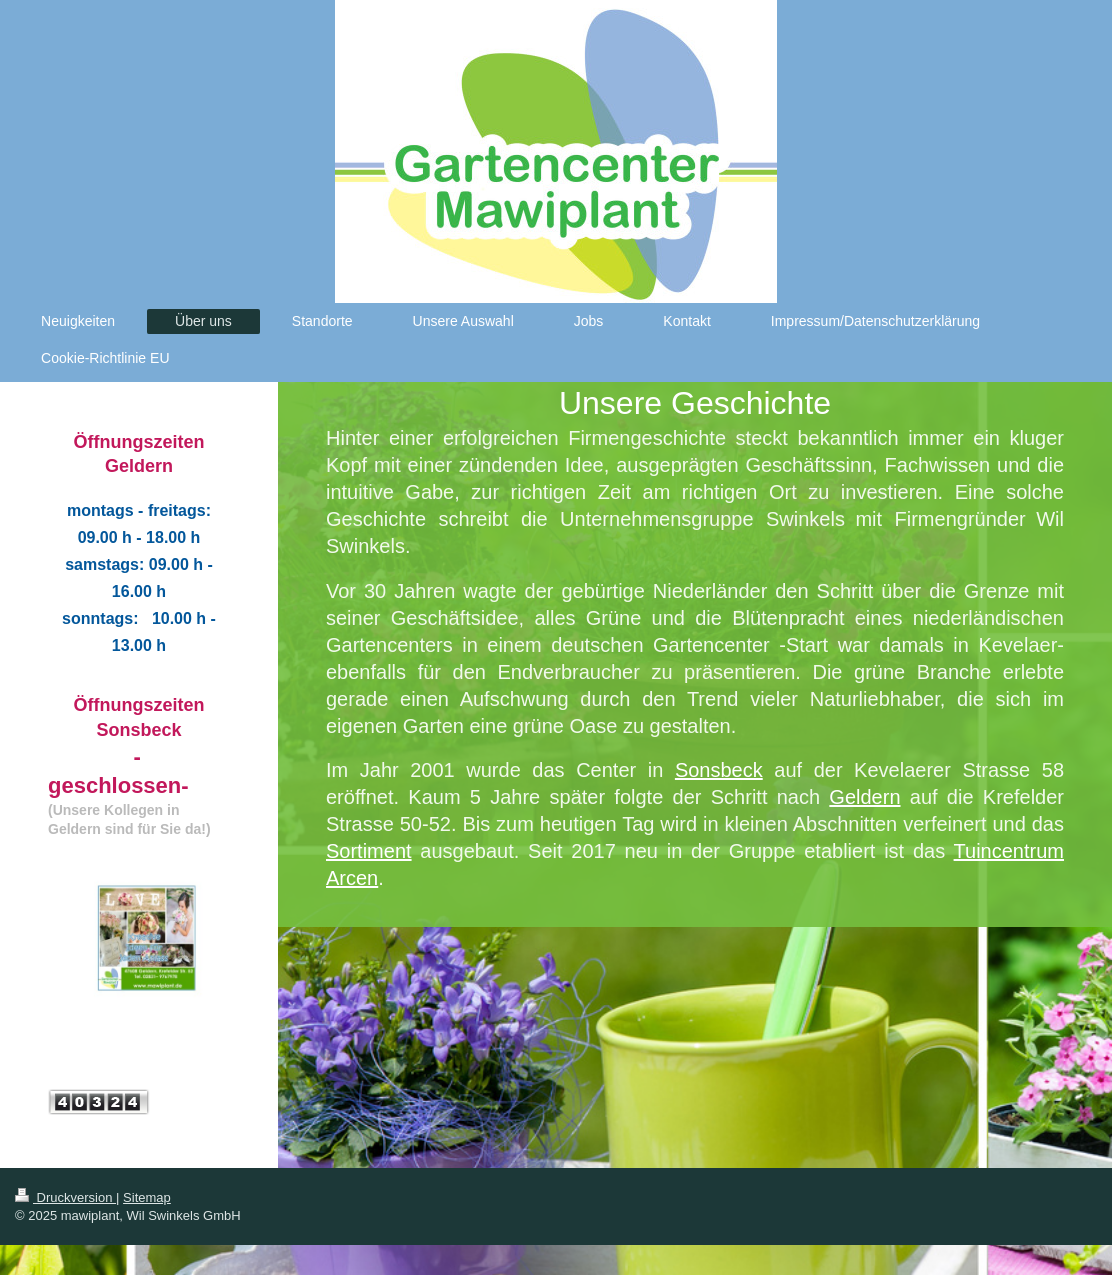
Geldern (864, 797)
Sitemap (147, 1197)
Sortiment (369, 851)
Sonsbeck (719, 770)
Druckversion (65, 1197)
